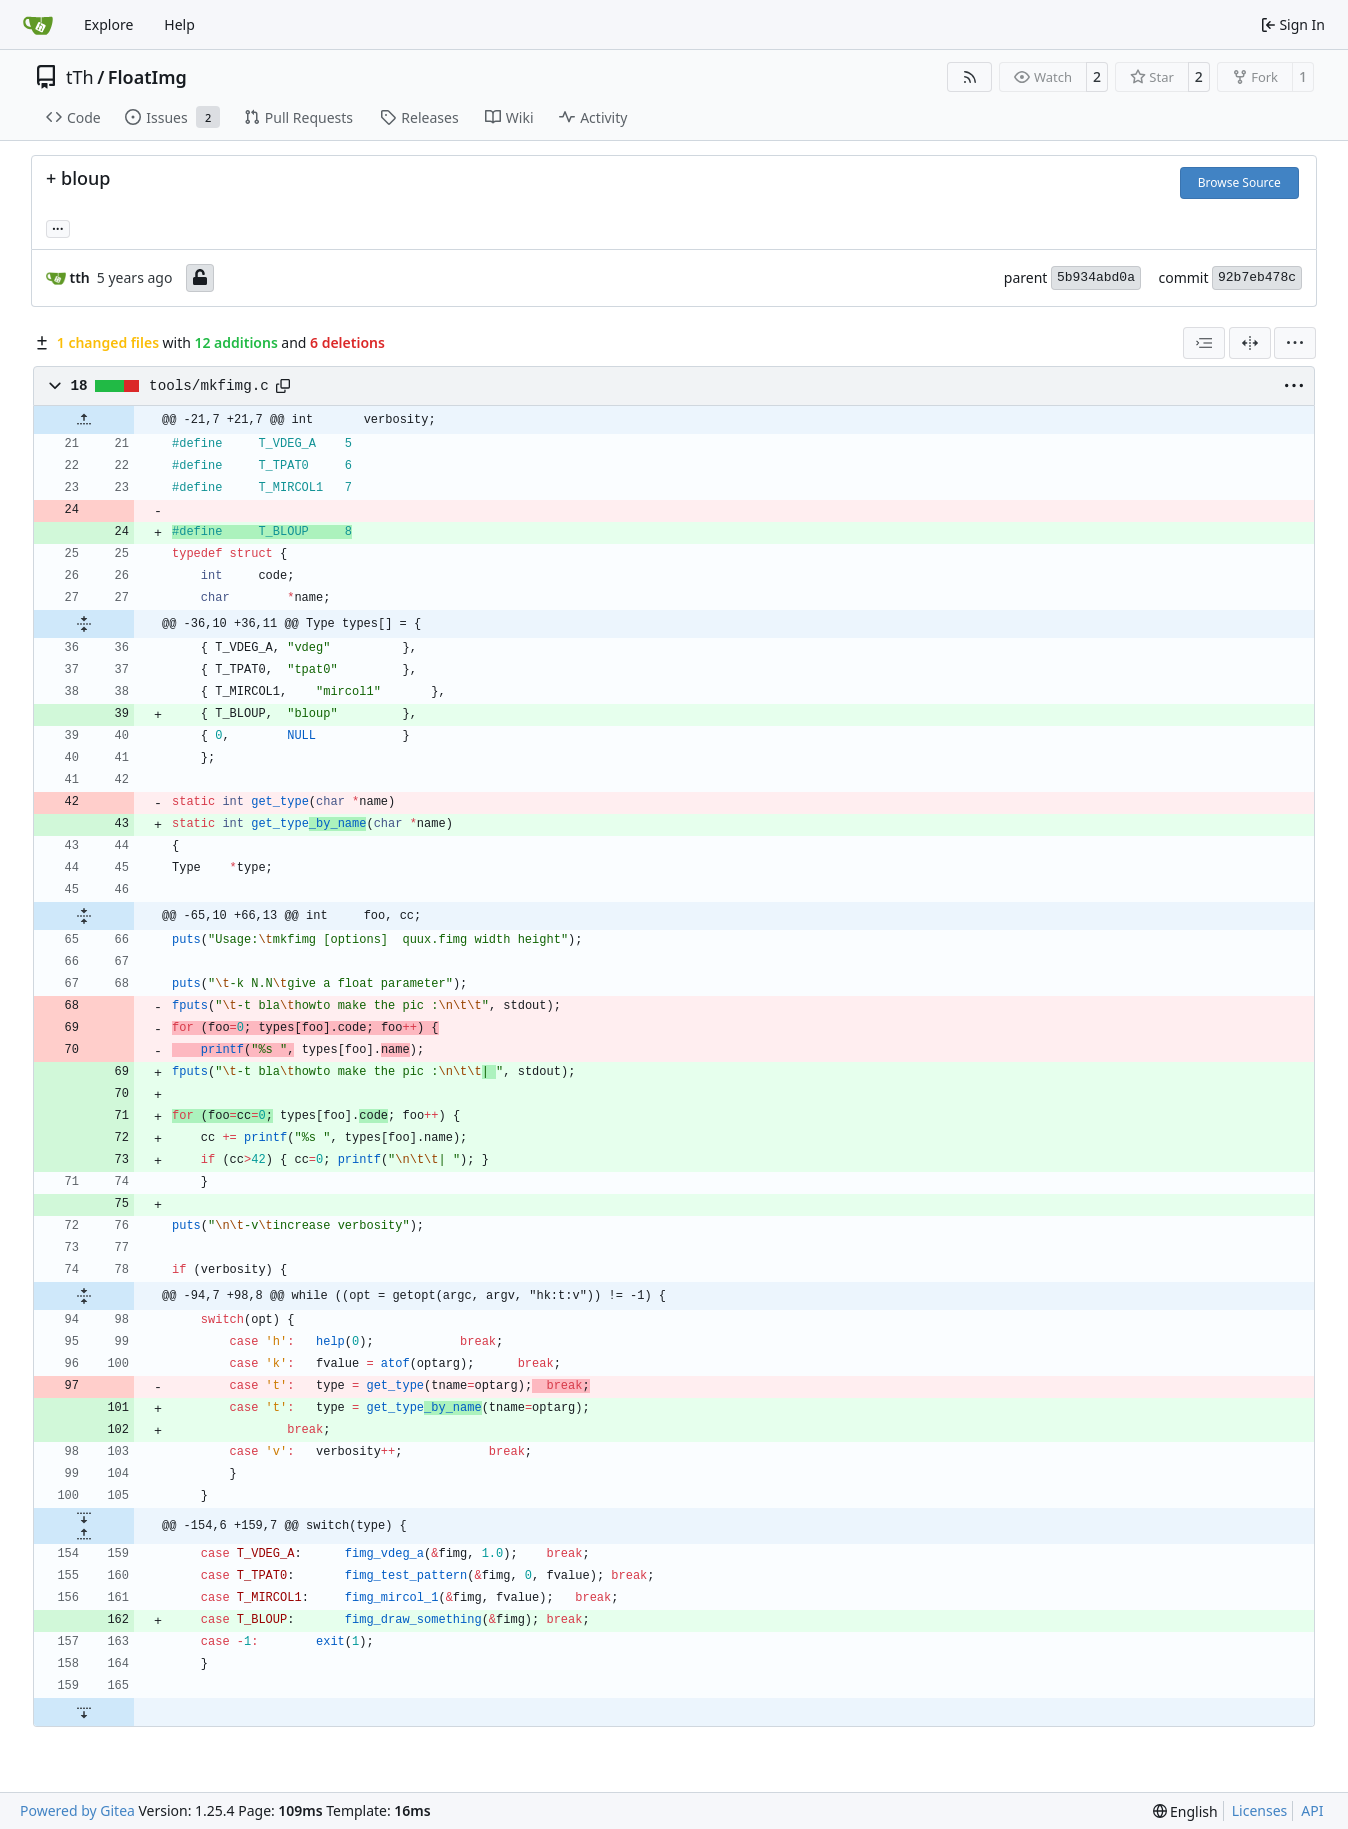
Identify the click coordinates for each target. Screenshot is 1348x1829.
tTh (80, 77)
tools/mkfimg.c (209, 386)
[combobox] (1204, 343)
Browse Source (1239, 182)
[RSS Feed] (970, 77)
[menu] (1295, 343)
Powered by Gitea (77, 1810)
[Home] (38, 25)
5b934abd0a (1096, 277)
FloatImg (147, 77)
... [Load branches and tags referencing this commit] (58, 227)
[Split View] (1250, 343)
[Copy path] (283, 386)
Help (179, 24)
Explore (108, 24)
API (1312, 1810)
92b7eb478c (1257, 277)
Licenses (1260, 1810)
